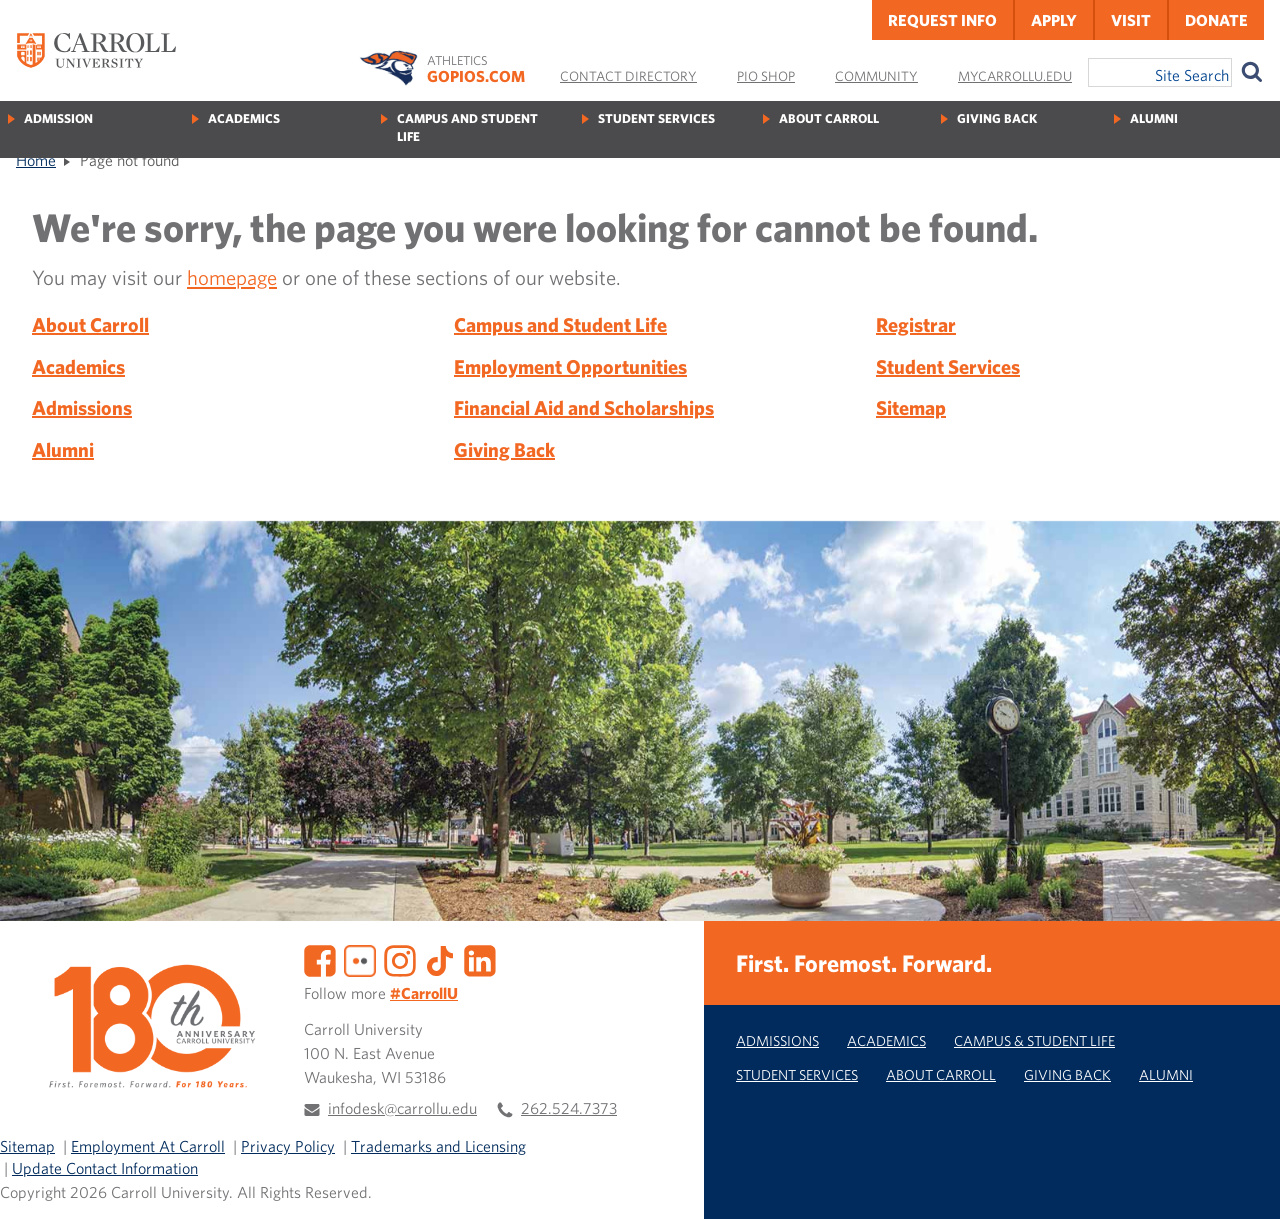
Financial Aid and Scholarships (584, 407)
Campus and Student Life (467, 127)
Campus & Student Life (1034, 1040)
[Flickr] (360, 958)
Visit (1131, 20)
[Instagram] (400, 958)
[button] (1243, 1182)
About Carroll (829, 118)
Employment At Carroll (148, 1146)
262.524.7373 (569, 1108)
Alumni (1154, 118)
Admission (58, 118)
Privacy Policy (288, 1146)
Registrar (916, 324)
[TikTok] (440, 958)
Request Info (942, 20)
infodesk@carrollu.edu (402, 1108)
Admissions (82, 407)
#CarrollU (424, 993)
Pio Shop (766, 76)
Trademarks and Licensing (438, 1146)
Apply (1054, 20)
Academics (244, 118)
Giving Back (997, 118)
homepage (232, 277)
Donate (1216, 20)
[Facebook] (320, 958)
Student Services (656, 118)
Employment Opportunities (570, 366)
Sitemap (911, 407)
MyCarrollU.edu (1015, 76)
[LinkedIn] (480, 958)
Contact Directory (628, 76)
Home (36, 160)
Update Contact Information (105, 1168)
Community (876, 76)
